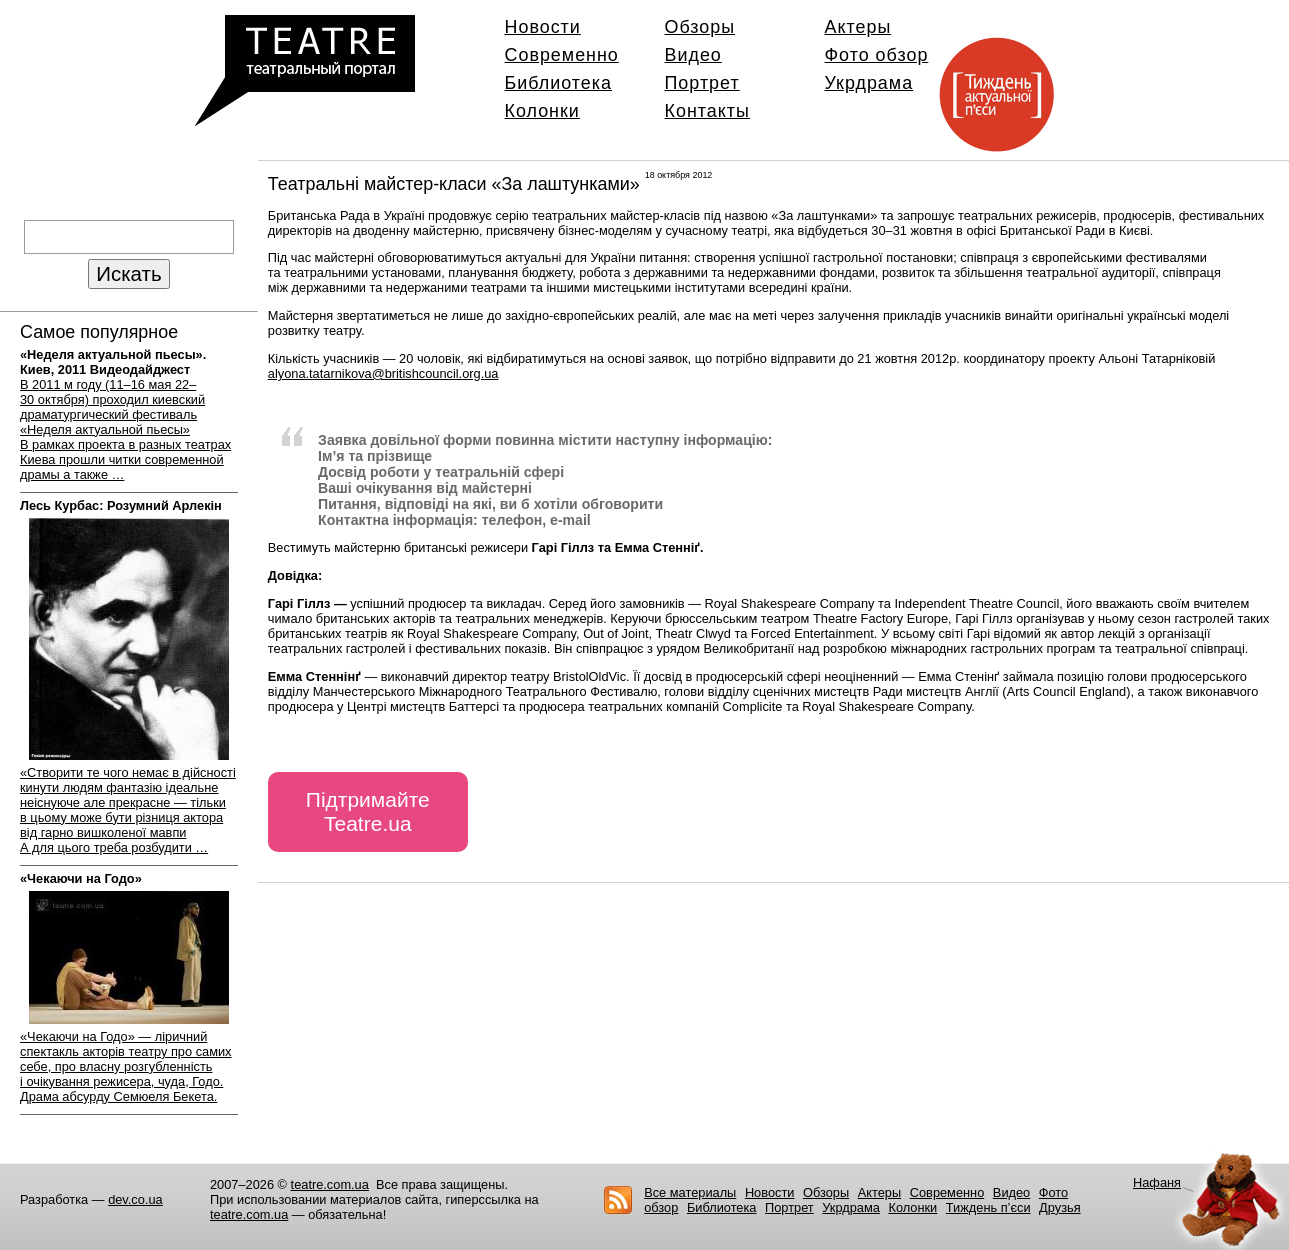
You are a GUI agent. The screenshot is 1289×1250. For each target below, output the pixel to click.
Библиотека (558, 83)
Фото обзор (877, 55)
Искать (128, 273)
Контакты (707, 111)
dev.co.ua (135, 1199)
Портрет (702, 83)
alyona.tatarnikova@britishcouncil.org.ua (383, 373)
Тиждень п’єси (988, 1207)
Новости (543, 27)
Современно (562, 55)
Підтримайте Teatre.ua (368, 811)
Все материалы (690, 1192)
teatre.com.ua (330, 1184)
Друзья (1060, 1207)
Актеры (858, 27)
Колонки (542, 111)
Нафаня (1157, 1182)
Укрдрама (869, 83)
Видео (693, 55)
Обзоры (700, 27)
